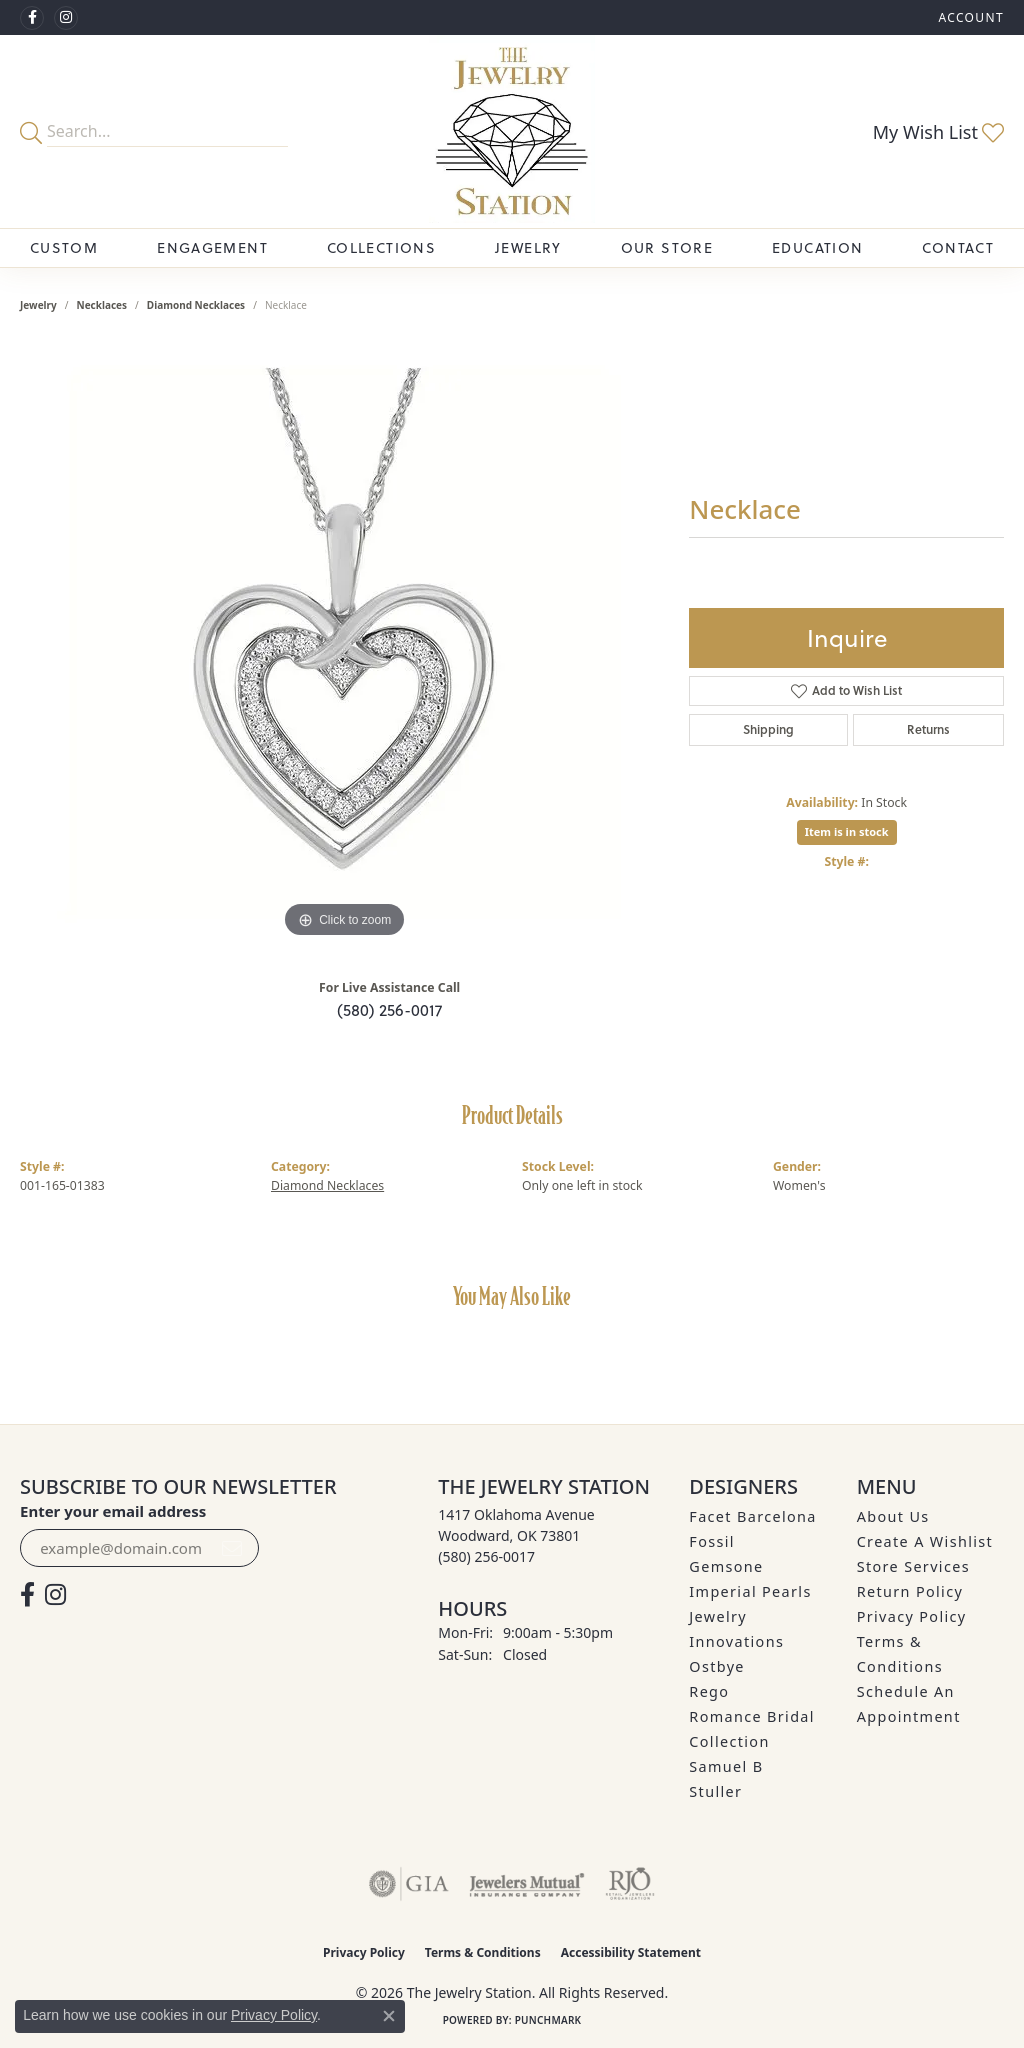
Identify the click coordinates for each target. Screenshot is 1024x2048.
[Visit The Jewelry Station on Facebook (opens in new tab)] (32, 18)
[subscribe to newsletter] (232, 1548)
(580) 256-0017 (389, 1010)
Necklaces (102, 305)
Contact (958, 248)
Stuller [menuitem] (715, 1791)
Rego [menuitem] (709, 1691)
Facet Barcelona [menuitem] (752, 1516)
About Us (893, 1516)
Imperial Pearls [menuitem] (750, 1591)
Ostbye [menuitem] (717, 1666)
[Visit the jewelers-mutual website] (526, 1884)
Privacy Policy (912, 1616)
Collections (381, 248)
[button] (969, 17)
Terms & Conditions (483, 1952)
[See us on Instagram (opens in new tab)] (66, 18)
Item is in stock (847, 831)
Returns (928, 729)
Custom (64, 248)
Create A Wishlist (925, 1541)
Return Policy (910, 1591)
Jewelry (528, 248)
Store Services (913, 1566)
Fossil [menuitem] (712, 1541)
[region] (345, 643)
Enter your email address (113, 1511)
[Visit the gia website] (409, 1884)
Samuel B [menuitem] (726, 1766)
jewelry (38, 305)
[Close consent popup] (389, 2016)
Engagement (212, 248)
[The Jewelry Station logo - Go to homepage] (512, 131)
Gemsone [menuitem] (726, 1566)
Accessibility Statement (631, 1952)
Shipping (768, 729)
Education (817, 248)
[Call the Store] (486, 1556)
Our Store (667, 248)
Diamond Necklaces (196, 305)
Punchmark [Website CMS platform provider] (548, 2020)
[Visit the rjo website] (630, 1884)
